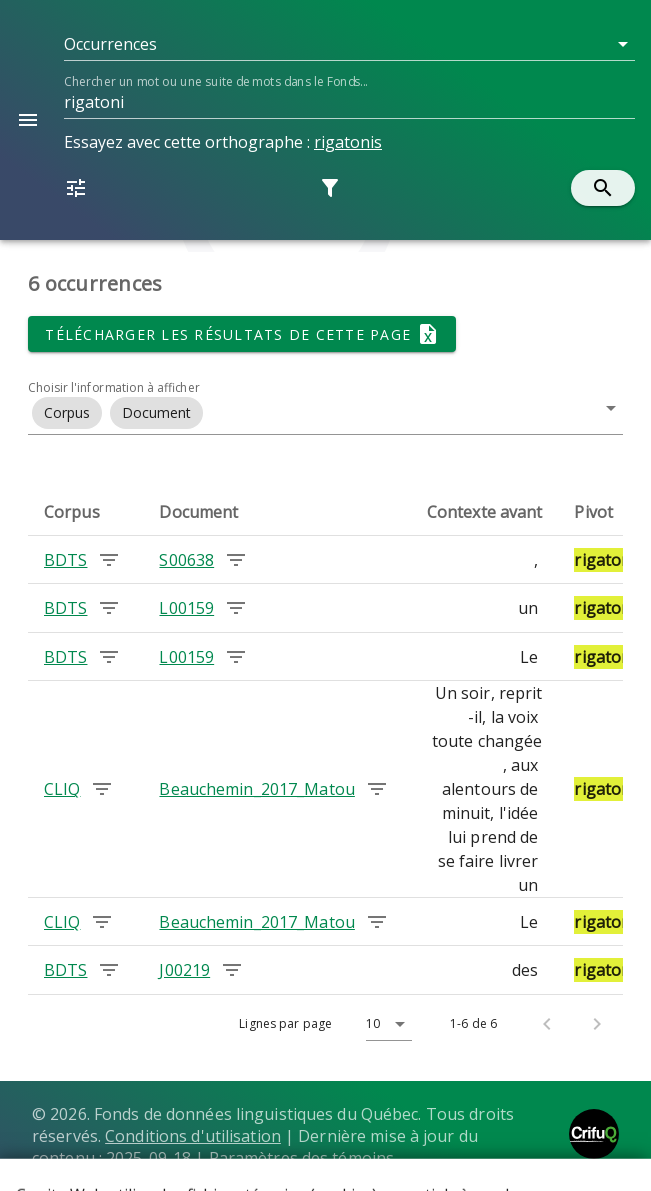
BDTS (65, 560)
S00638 (186, 560)
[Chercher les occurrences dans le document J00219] (232, 970)
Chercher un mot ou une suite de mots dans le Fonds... (215, 81)
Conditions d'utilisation (193, 1136)
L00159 (186, 608)
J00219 (184, 970)
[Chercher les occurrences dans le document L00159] (236, 608)
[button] (349, 44)
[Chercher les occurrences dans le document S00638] (236, 560)
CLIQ (62, 789)
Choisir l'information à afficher (114, 387)
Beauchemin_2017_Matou (256, 789)
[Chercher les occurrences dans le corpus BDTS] (109, 560)
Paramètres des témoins (302, 1158)
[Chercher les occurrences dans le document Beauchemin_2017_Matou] (377, 789)
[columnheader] (85, 512)
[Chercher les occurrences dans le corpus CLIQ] (102, 789)
